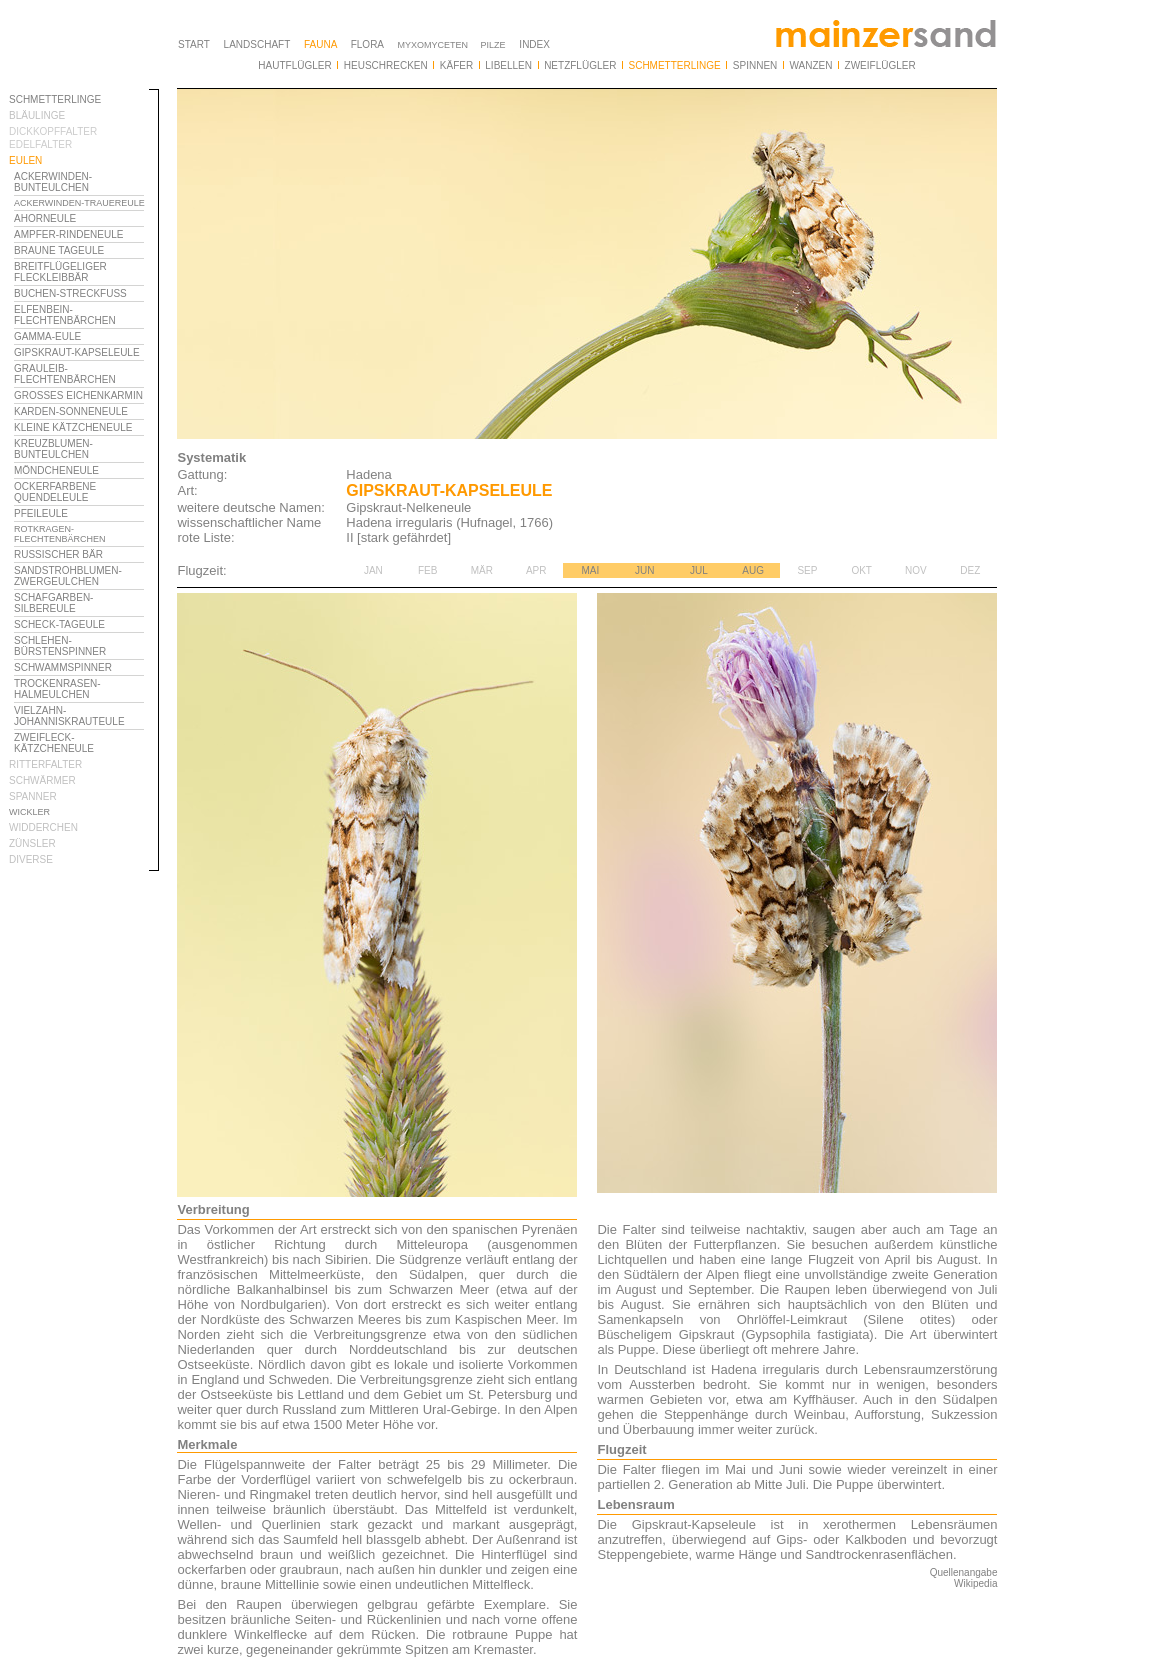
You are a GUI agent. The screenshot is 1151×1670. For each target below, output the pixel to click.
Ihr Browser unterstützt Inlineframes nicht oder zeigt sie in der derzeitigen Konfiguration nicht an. (84, 608)
